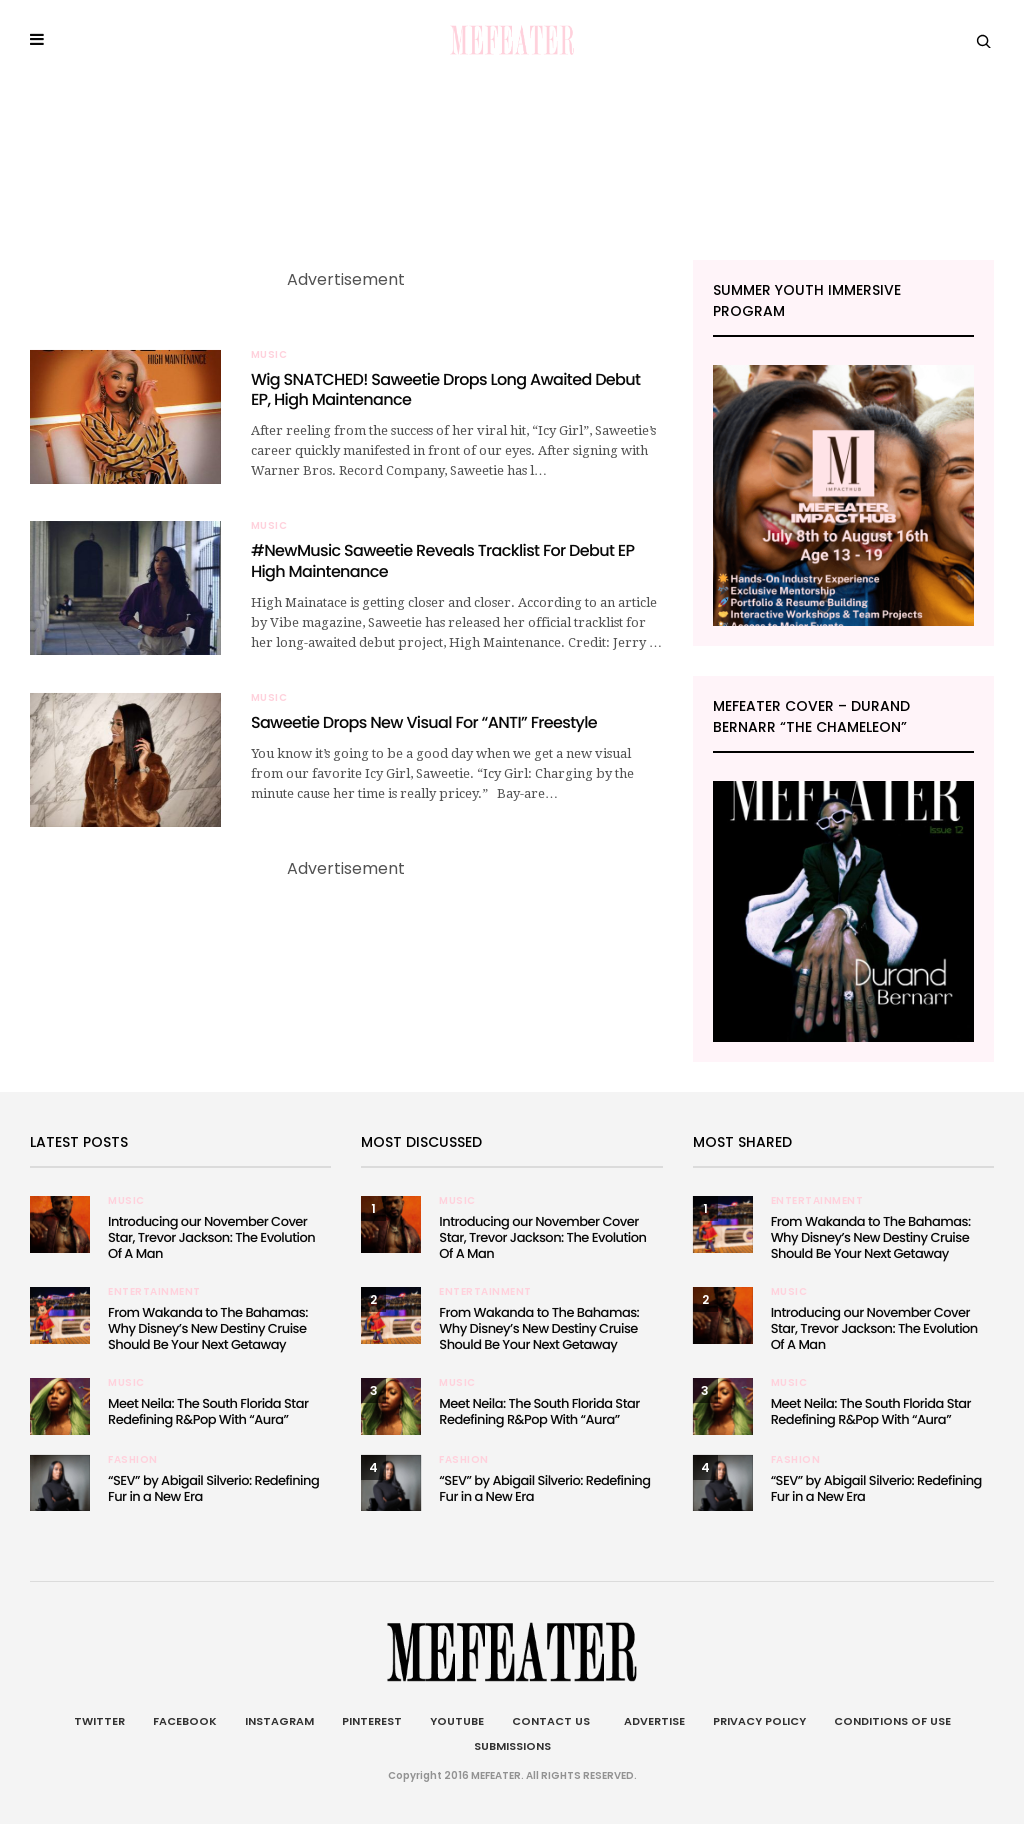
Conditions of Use (892, 1721)
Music (269, 355)
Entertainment (154, 1292)
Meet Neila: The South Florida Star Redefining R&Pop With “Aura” (208, 1411)
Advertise (651, 1721)
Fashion (133, 1460)
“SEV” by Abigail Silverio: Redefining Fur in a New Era (213, 1488)
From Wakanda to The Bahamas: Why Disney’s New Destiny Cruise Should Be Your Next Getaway (208, 1328)
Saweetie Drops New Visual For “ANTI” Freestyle (424, 722)
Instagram (279, 1721)
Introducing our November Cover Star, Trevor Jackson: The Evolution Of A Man (211, 1237)
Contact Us (551, 1721)
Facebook (185, 1721)
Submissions (512, 1746)
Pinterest (372, 1721)
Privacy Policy (759, 1721)
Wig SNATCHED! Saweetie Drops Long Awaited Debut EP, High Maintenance (445, 390)
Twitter (99, 1721)
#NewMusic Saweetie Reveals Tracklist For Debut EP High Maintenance (443, 561)
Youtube (457, 1721)
